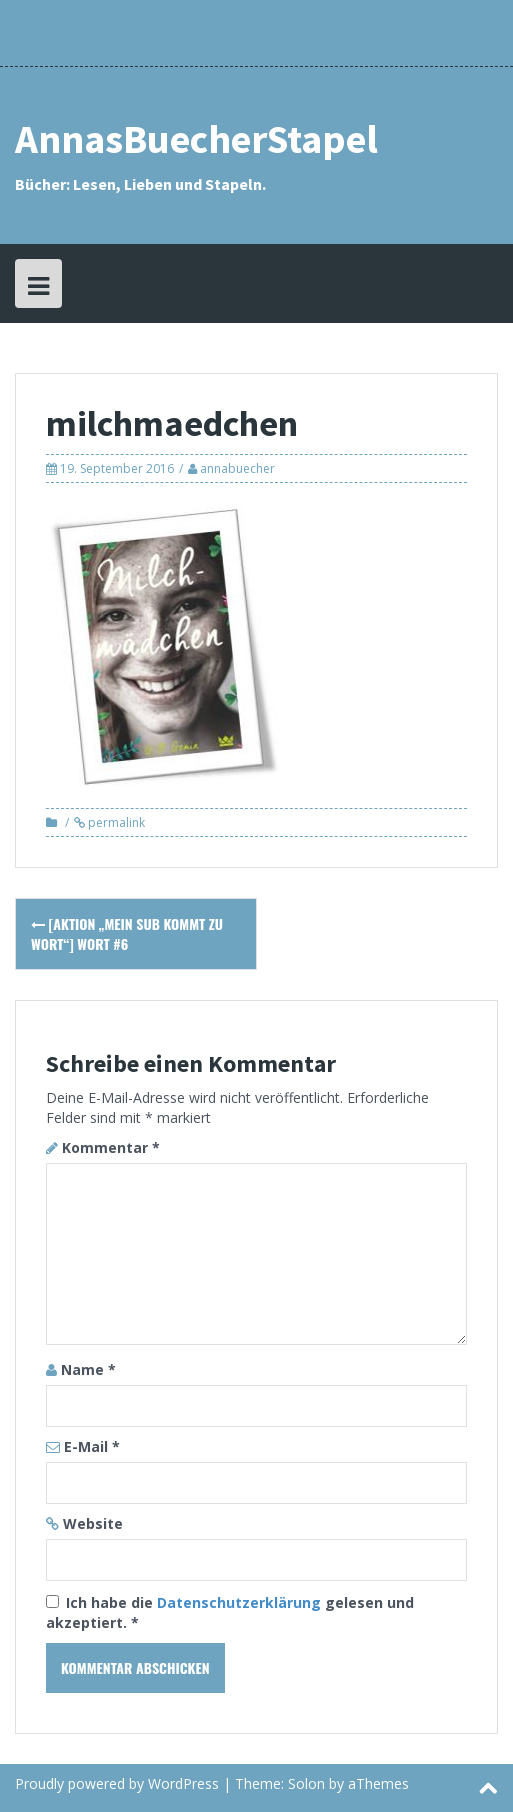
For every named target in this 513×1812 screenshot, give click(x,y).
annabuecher (237, 468)
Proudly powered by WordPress (117, 1783)
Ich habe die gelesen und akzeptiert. (230, 1612)
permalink (115, 822)
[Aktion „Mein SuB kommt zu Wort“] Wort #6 (127, 933)
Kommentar (111, 1147)
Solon (306, 1783)
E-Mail (92, 1446)
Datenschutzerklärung (241, 1602)
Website (93, 1523)
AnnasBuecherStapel (196, 139)
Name (88, 1369)
